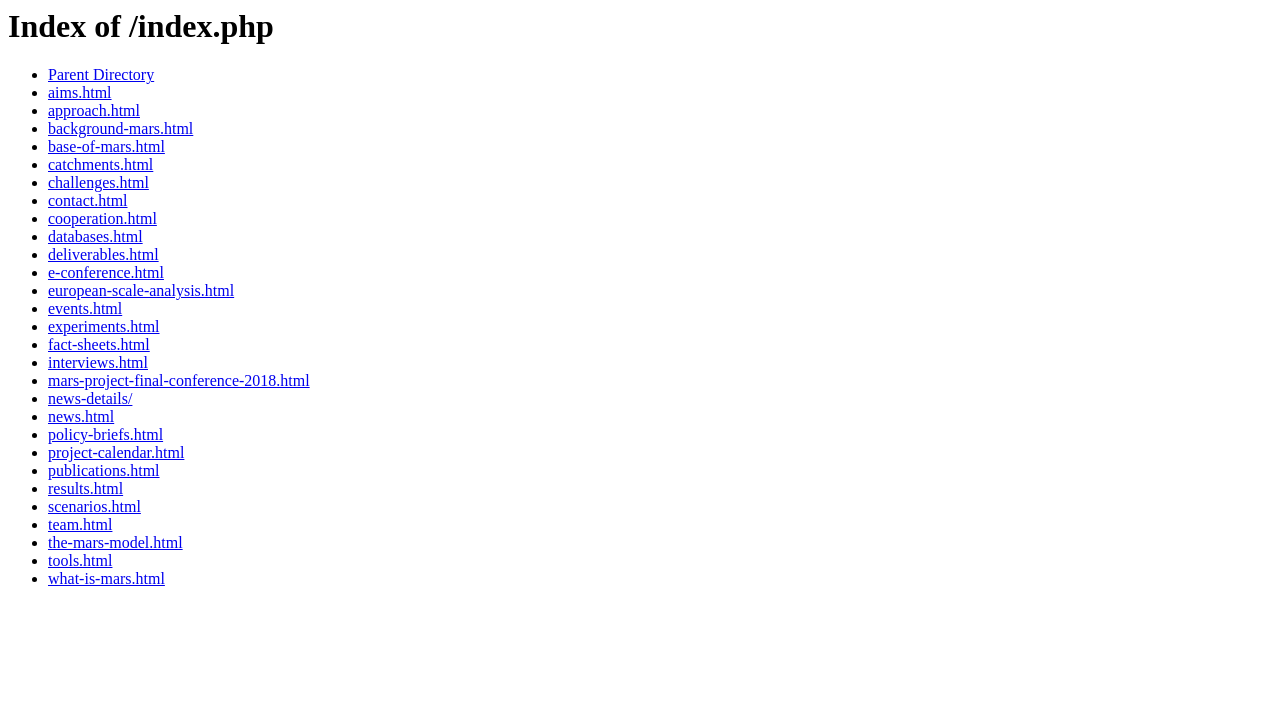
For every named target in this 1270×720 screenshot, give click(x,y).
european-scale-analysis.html (141, 290)
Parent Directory (101, 74)
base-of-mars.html (106, 146)
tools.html (80, 560)
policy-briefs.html (105, 434)
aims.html (80, 92)
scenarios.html (94, 506)
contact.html (88, 200)
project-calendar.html (116, 452)
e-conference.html (106, 272)
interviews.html (98, 362)
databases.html (95, 236)
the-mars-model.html (115, 542)
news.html (81, 416)
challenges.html (98, 182)
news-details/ (90, 398)
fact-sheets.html (99, 344)
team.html (80, 524)
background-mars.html (120, 128)
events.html (85, 308)
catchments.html (100, 164)
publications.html (104, 470)
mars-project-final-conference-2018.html (179, 380)
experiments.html (104, 326)
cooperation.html (102, 218)
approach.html (94, 110)
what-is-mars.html (106, 578)
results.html (85, 488)
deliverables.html (103, 254)
